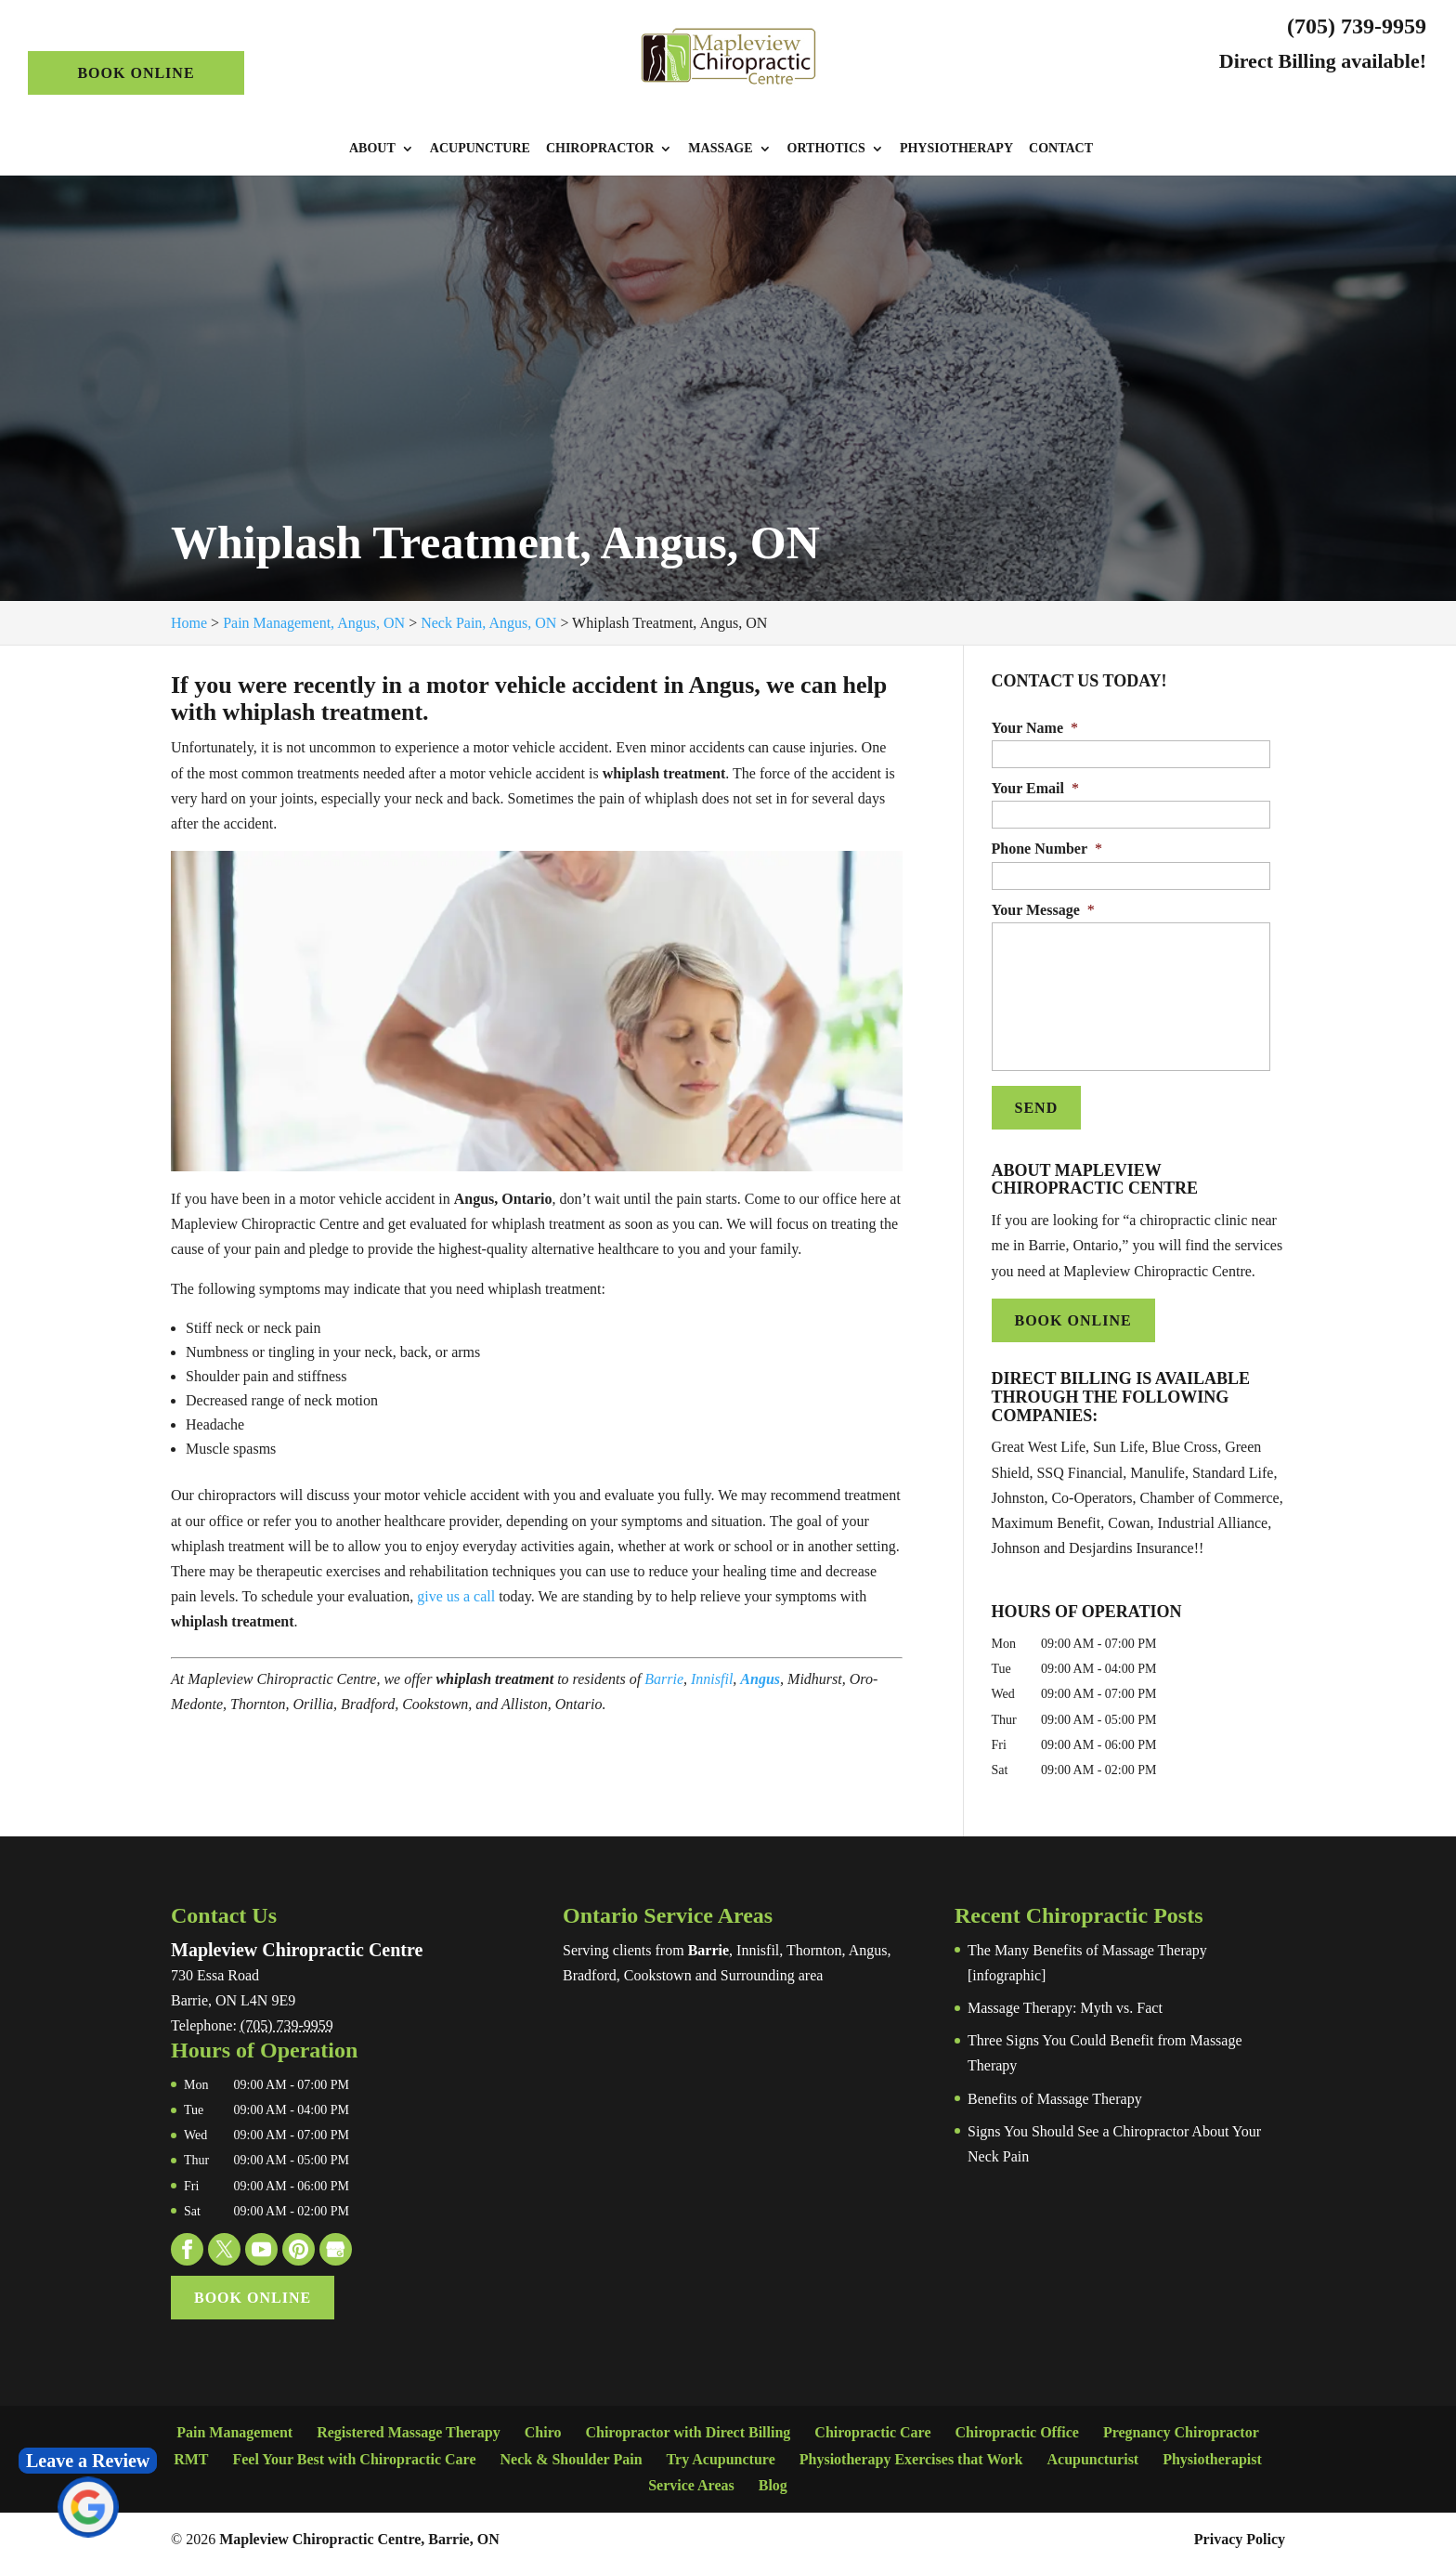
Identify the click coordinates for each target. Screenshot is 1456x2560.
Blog (773, 2480)
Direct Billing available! (1322, 60)
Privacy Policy (1239, 2534)
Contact (1061, 148)
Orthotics (826, 148)
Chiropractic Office (1016, 2428)
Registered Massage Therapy (408, 2428)
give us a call (456, 1596)
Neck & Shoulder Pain (571, 2454)
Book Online (135, 73)
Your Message (1043, 910)
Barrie (663, 1679)
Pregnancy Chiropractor (1181, 2428)
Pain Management (234, 2428)
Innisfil (712, 1679)
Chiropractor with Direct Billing (687, 2428)
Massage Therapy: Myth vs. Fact (1065, 2003)
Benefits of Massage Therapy (1055, 2094)
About (372, 148)
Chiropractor (600, 148)
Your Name (1035, 728)
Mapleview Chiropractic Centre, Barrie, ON (359, 2534)
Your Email (1035, 788)
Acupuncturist (1093, 2454)
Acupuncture (480, 148)
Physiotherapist (1212, 2454)
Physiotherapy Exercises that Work (911, 2454)
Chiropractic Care (872, 2428)
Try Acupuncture (721, 2454)
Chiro (543, 2428)
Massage (720, 148)
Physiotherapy (956, 148)
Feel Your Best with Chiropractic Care (353, 2454)
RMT (191, 2454)
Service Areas (691, 2480)
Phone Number (1047, 848)
